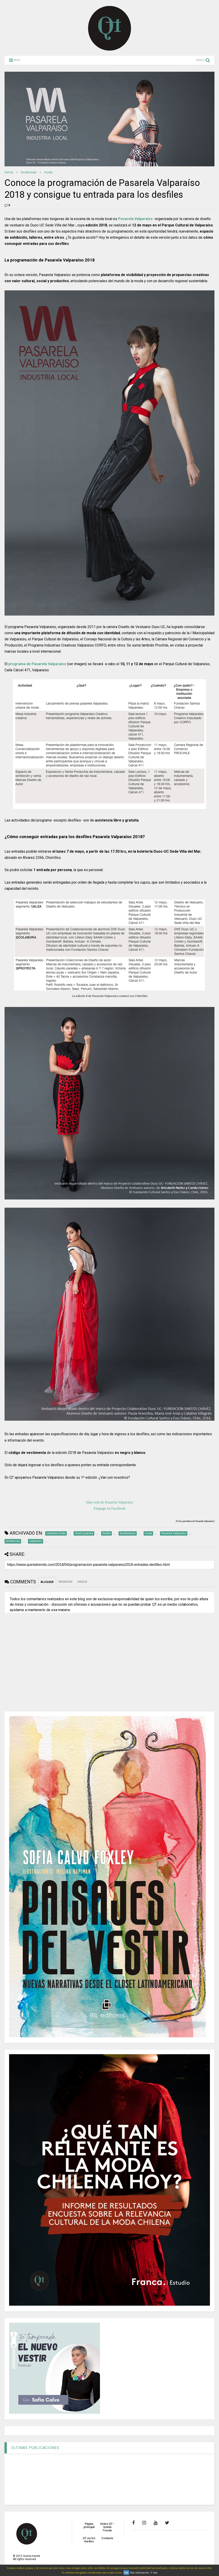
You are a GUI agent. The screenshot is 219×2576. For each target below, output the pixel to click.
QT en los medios (89, 2540)
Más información (139, 2572)
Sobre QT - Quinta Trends (107, 2527)
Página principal (89, 2525)
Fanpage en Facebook (109, 1508)
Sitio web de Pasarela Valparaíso (109, 1502)
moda (48, 172)
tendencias (29, 172)
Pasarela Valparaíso (135, 219)
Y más (153, 2572)
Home (9, 172)
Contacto (107, 2538)
